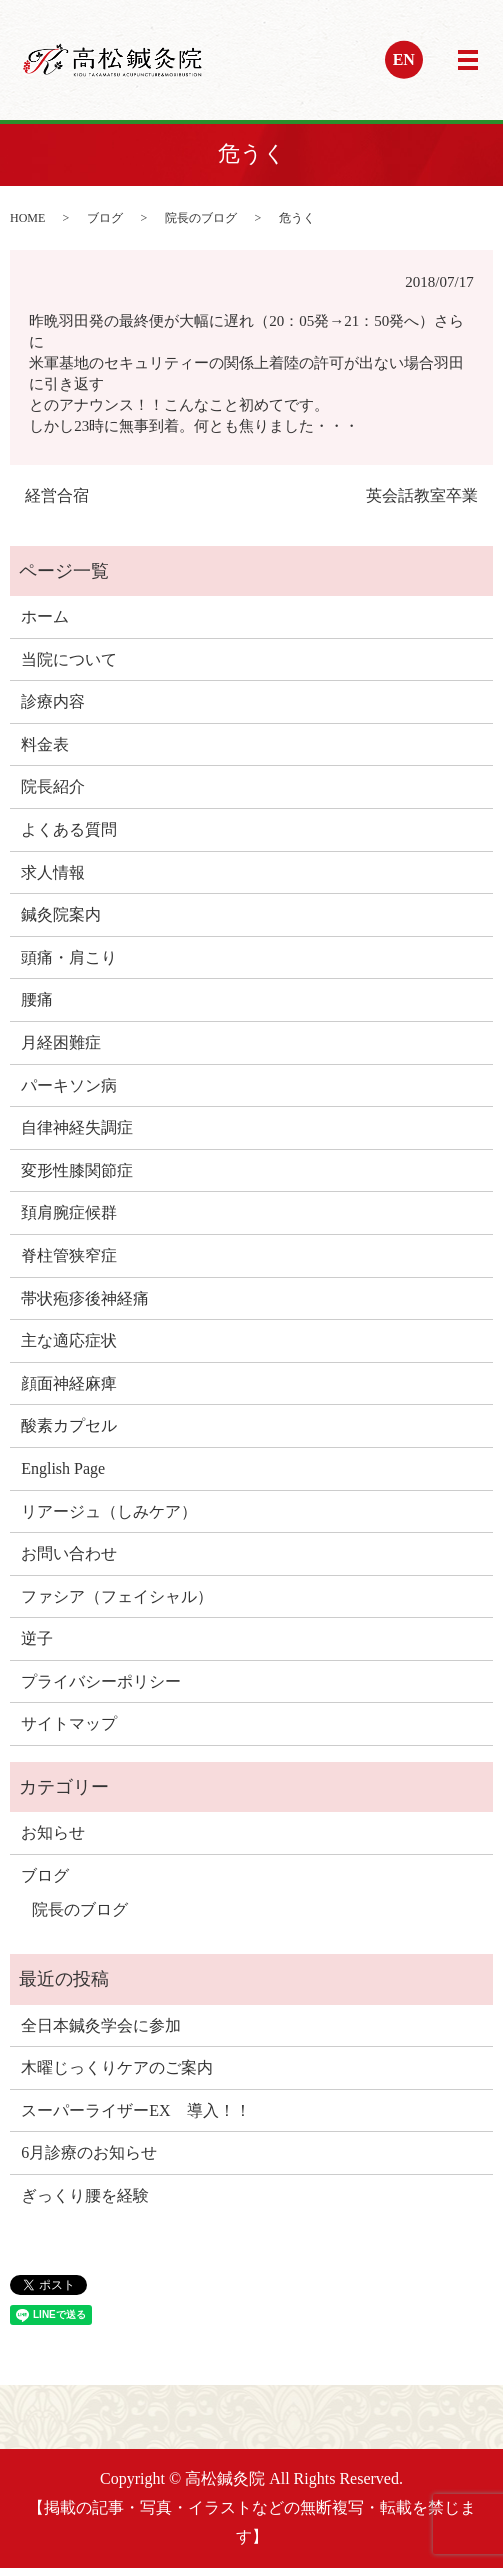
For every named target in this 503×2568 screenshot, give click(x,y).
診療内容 (53, 701)
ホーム (45, 616)
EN (404, 59)
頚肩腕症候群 (69, 1212)
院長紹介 (53, 786)
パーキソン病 (69, 1085)
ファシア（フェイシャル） (117, 1596)
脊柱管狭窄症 (69, 1255)
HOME (27, 218)
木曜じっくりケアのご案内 (117, 2067)
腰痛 (37, 999)
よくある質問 (69, 829)
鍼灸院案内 (61, 914)
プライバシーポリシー (101, 1681)
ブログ (105, 218)
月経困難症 (61, 1042)
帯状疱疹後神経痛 (85, 1298)
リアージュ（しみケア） (109, 1511)
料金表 (45, 744)
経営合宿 (57, 495)
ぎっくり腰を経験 (85, 2195)
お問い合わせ (69, 1553)
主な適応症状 (69, 1340)
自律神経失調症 (77, 1127)
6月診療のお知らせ (89, 2152)
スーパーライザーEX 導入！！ (135, 2110)
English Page (63, 1468)
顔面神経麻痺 (69, 1383)
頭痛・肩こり (69, 957)
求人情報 (53, 872)
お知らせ (53, 1832)
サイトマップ (69, 1723)
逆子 (37, 1638)
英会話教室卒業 (422, 495)
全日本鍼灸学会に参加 (101, 2025)
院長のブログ (201, 218)
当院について (69, 659)
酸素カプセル (69, 1425)
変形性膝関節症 (77, 1170)
